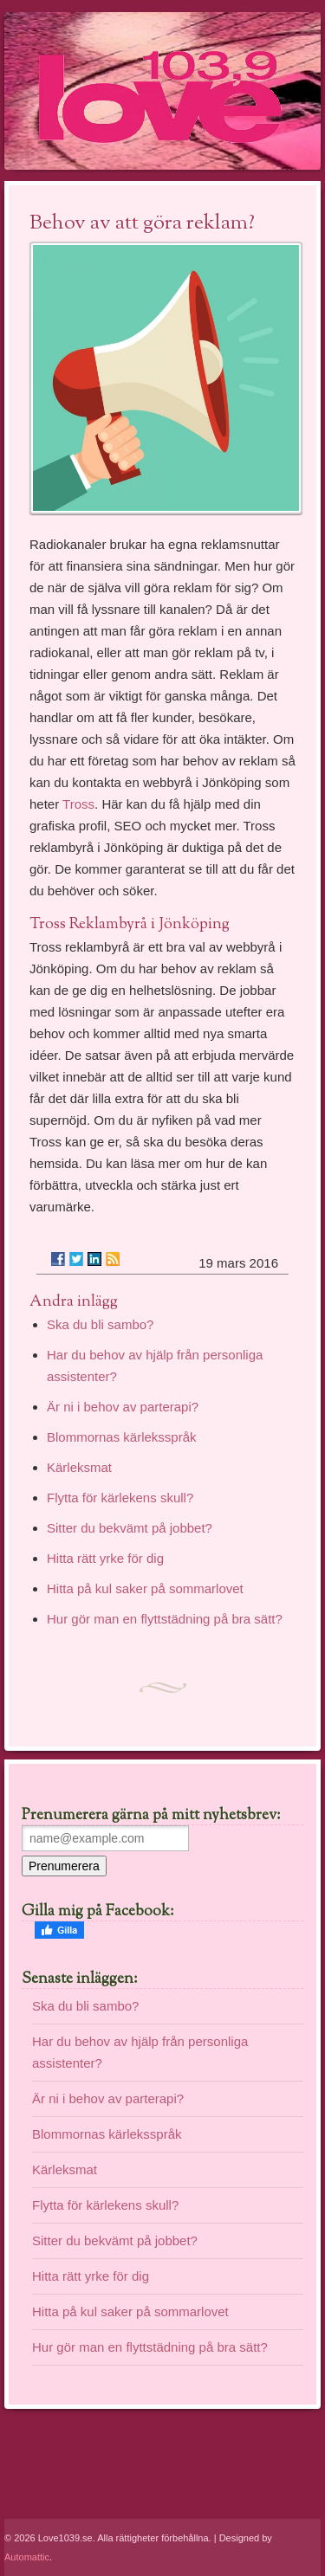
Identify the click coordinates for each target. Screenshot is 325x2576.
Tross (78, 804)
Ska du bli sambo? (100, 1324)
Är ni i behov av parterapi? (122, 1406)
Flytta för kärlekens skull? (120, 1497)
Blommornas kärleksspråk (122, 1437)
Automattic (26, 2557)
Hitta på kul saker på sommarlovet (145, 1588)
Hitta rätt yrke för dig (105, 1558)
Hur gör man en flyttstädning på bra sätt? (165, 1618)
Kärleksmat (79, 1467)
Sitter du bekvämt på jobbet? (129, 1527)
